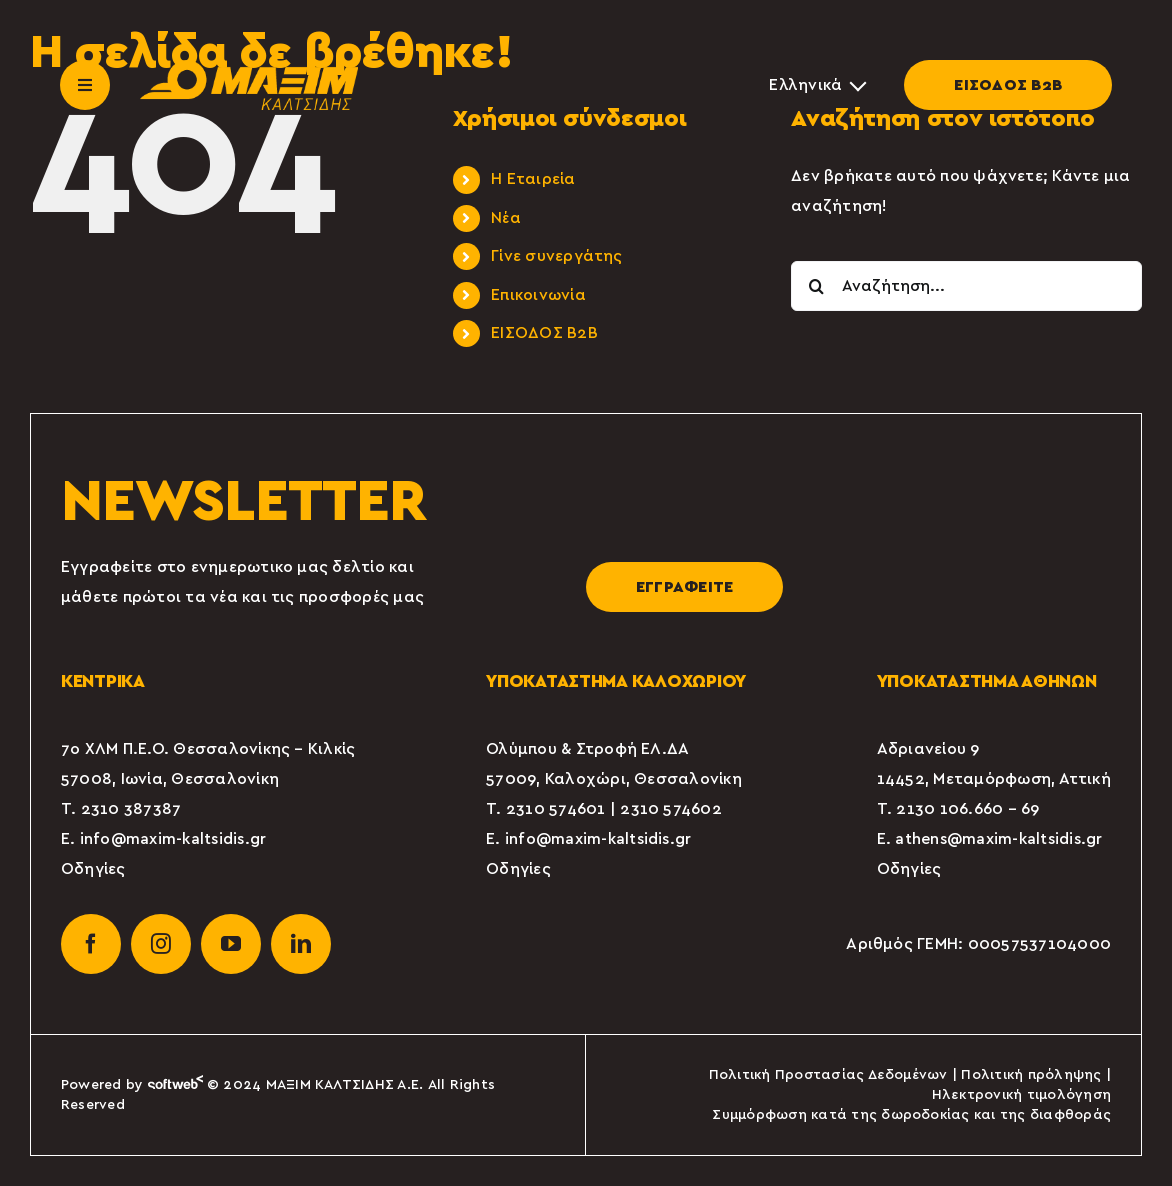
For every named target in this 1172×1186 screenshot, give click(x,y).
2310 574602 (671, 809)
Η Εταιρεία (533, 179)
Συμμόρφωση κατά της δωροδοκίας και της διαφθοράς (911, 1115)
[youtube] (231, 944)
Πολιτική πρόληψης (1031, 1075)
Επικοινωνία (538, 295)
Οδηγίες (93, 869)
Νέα (506, 218)
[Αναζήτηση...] (966, 286)
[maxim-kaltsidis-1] (249, 68)
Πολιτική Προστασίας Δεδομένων (828, 1075)
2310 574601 (556, 809)
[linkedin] (301, 944)
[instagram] (161, 944)
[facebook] (91, 944)
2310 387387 (131, 809)
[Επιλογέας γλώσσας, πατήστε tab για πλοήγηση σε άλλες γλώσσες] (816, 85)
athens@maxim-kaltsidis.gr (998, 839)
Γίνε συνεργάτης (557, 256)
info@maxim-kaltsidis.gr (173, 839)
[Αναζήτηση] (816, 286)
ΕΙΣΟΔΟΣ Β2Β (1008, 85)
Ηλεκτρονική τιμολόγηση (1021, 1095)
